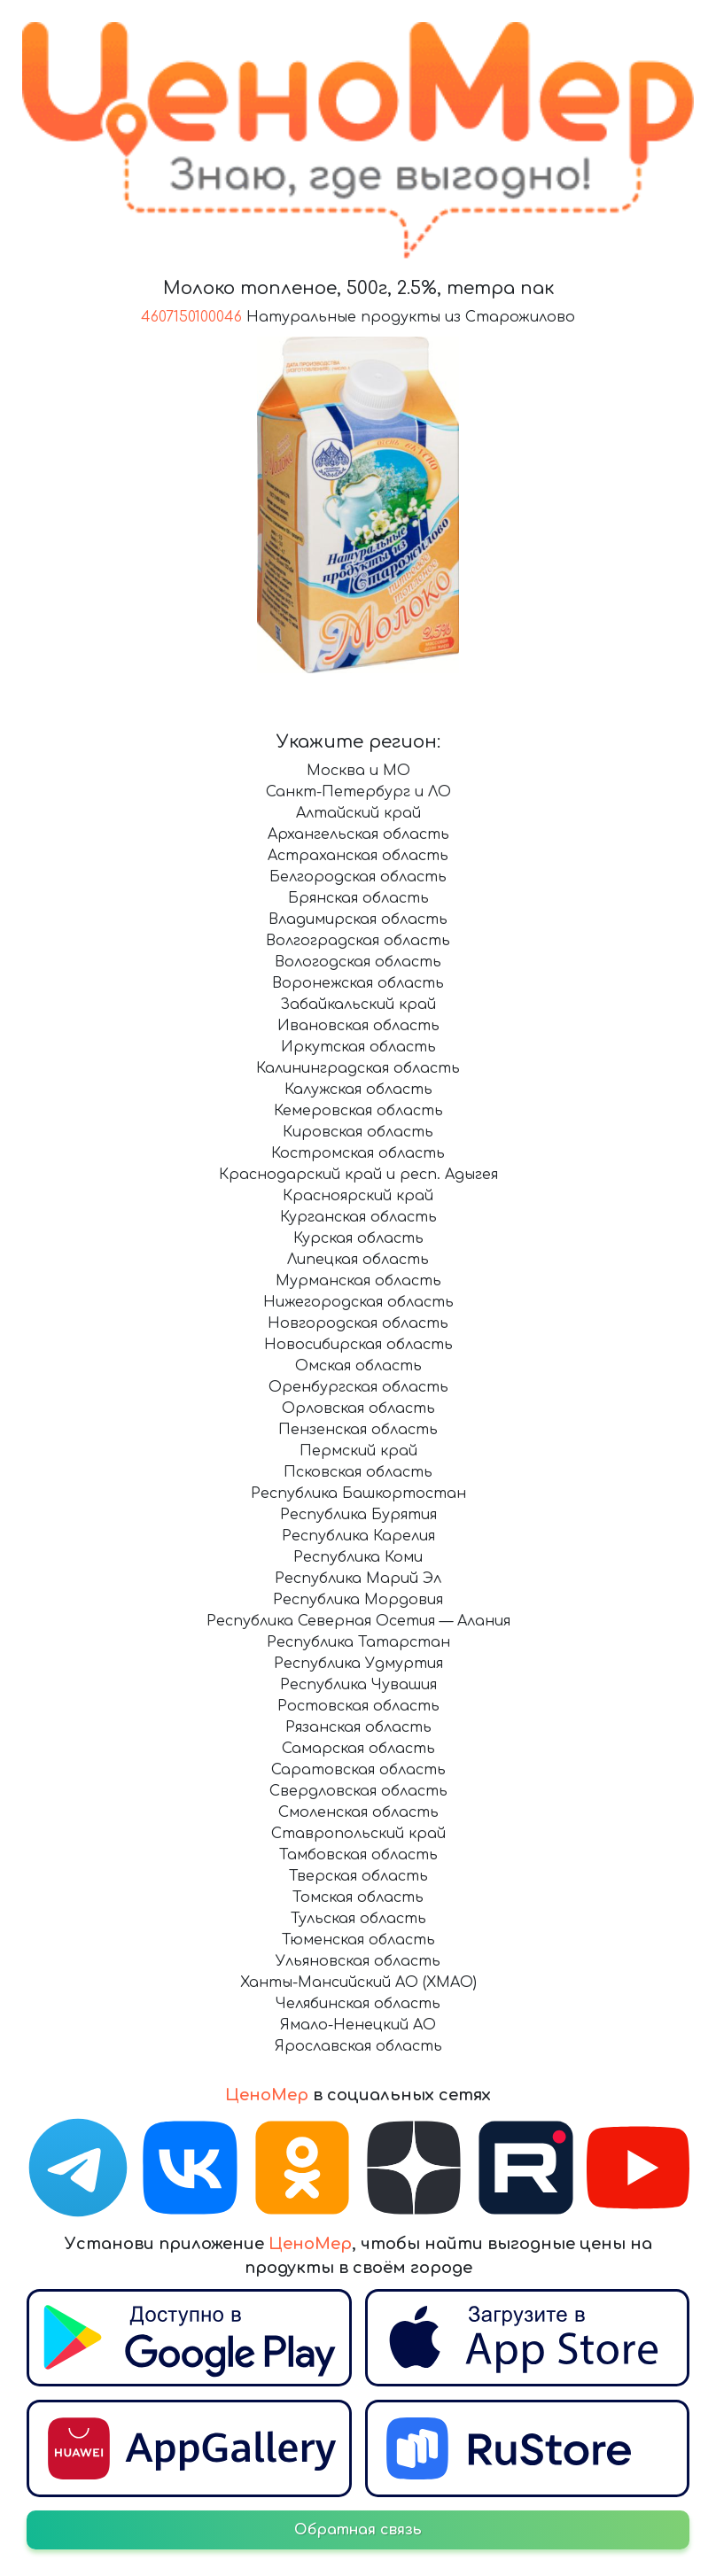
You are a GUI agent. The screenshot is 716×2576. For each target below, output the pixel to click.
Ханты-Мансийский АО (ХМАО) (358, 1982)
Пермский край (358, 1451)
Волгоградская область (358, 941)
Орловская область (358, 1408)
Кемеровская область (358, 1111)
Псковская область (358, 1472)
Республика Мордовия (358, 1600)
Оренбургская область (358, 1387)
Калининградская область (358, 1068)
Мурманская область (358, 1281)
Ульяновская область (358, 1961)
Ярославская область (358, 2046)
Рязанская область (358, 1727)
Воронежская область (358, 983)
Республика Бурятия (358, 1515)
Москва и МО (358, 771)
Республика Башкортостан (358, 1493)
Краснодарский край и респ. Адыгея (358, 1175)
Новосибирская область (358, 1345)
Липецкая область (358, 1260)
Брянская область (358, 898)
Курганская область (358, 1217)
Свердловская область (358, 1791)
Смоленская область (358, 1812)
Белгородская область (358, 877)
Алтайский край (358, 813)
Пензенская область (358, 1430)
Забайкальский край (358, 1005)
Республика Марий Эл (358, 1579)
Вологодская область (358, 962)
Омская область (358, 1366)
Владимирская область (358, 919)
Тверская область (358, 1876)
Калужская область (358, 1090)
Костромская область (358, 1153)
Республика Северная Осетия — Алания (358, 1621)
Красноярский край (358, 1196)
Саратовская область (358, 1770)
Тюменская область (358, 1940)
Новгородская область (358, 1323)
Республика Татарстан (358, 1642)
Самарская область (358, 1749)
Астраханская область (358, 856)
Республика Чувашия (358, 1685)
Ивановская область (358, 1026)
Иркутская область (358, 1047)
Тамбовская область (358, 1855)
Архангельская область (358, 834)
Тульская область (358, 1919)
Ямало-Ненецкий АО (358, 2025)
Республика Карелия (358, 1536)
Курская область (358, 1238)
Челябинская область (358, 2004)
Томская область (358, 1897)
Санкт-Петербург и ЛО (358, 792)
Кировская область (358, 1132)
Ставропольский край (358, 1834)
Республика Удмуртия (358, 1664)
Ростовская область (358, 1706)
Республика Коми (358, 1557)
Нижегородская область (358, 1302)
